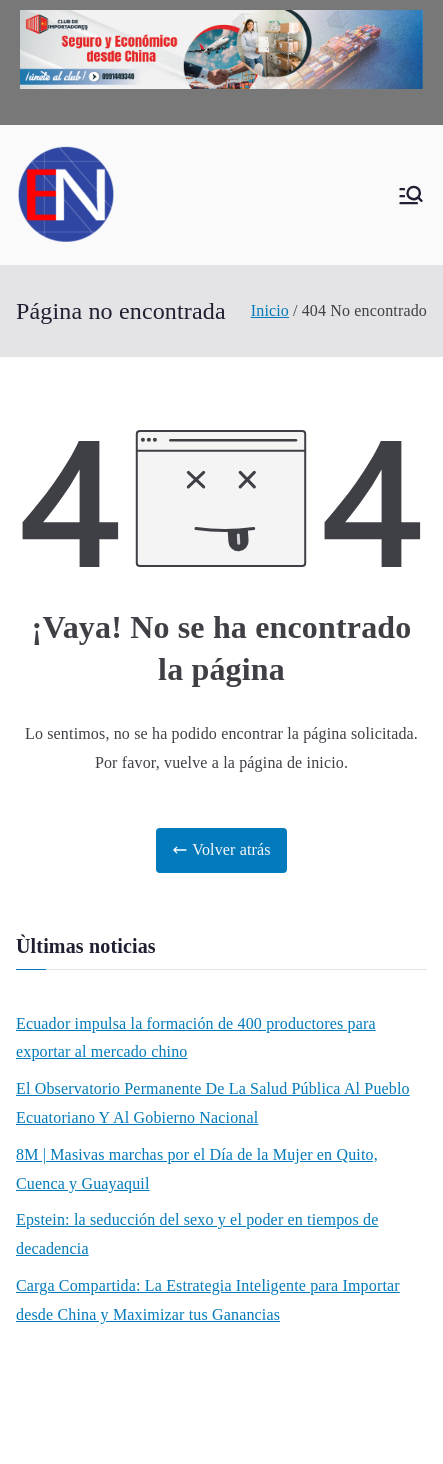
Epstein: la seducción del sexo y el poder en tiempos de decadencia (197, 1234)
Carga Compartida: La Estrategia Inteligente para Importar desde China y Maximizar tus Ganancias (208, 1300)
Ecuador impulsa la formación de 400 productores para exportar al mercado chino (196, 1038)
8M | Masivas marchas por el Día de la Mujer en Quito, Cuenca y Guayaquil (197, 1169)
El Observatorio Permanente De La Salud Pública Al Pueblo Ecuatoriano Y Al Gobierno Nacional (213, 1103)
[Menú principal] (411, 195)
